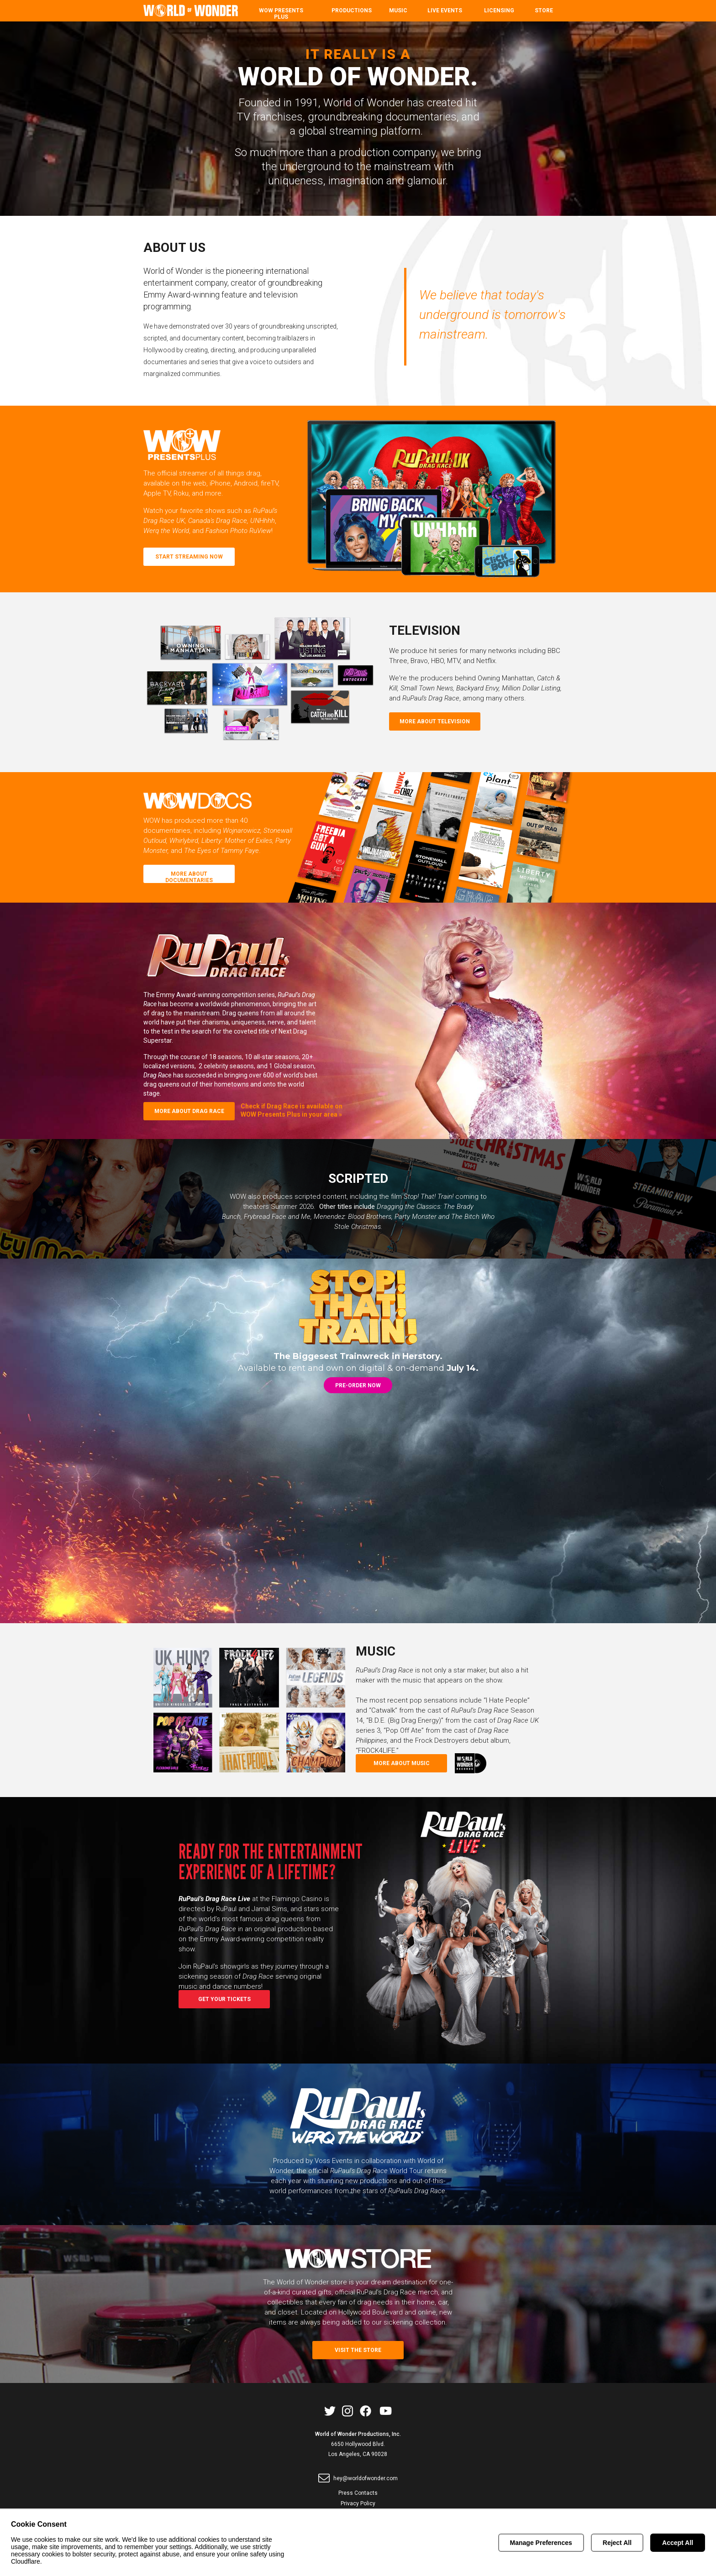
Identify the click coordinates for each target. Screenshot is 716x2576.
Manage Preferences (541, 2542)
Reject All (617, 2542)
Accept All (677, 2542)
